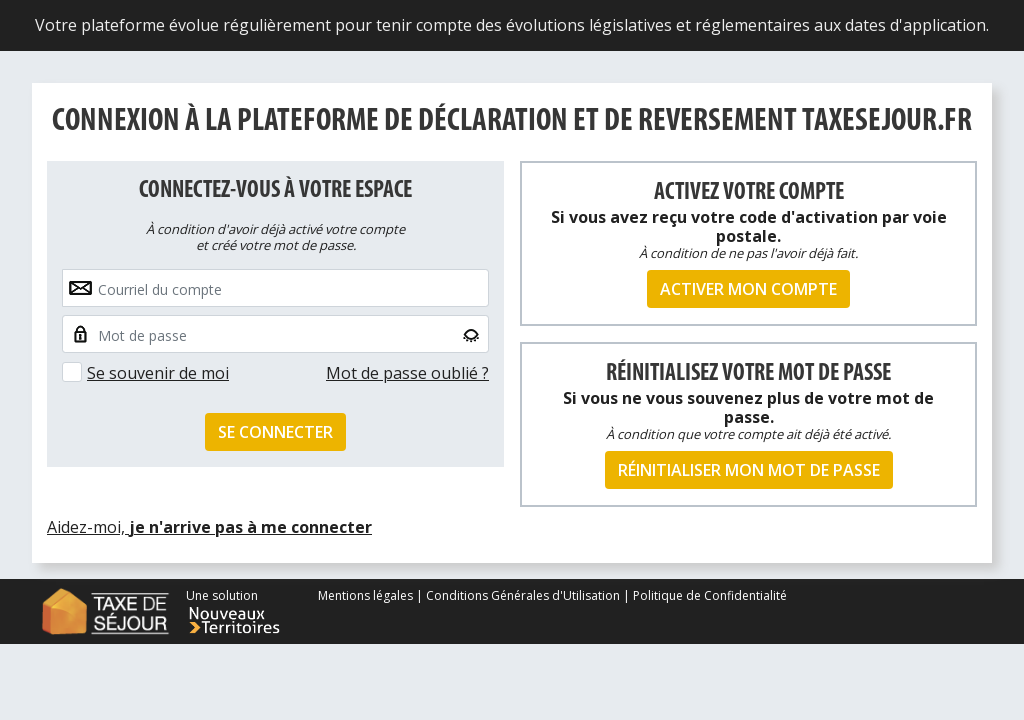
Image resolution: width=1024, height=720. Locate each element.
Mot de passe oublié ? (407, 373)
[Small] (275, 334)
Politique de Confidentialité (710, 595)
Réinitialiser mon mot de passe (749, 470)
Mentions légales (367, 595)
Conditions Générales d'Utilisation (523, 595)
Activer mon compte (748, 289)
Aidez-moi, (209, 527)
